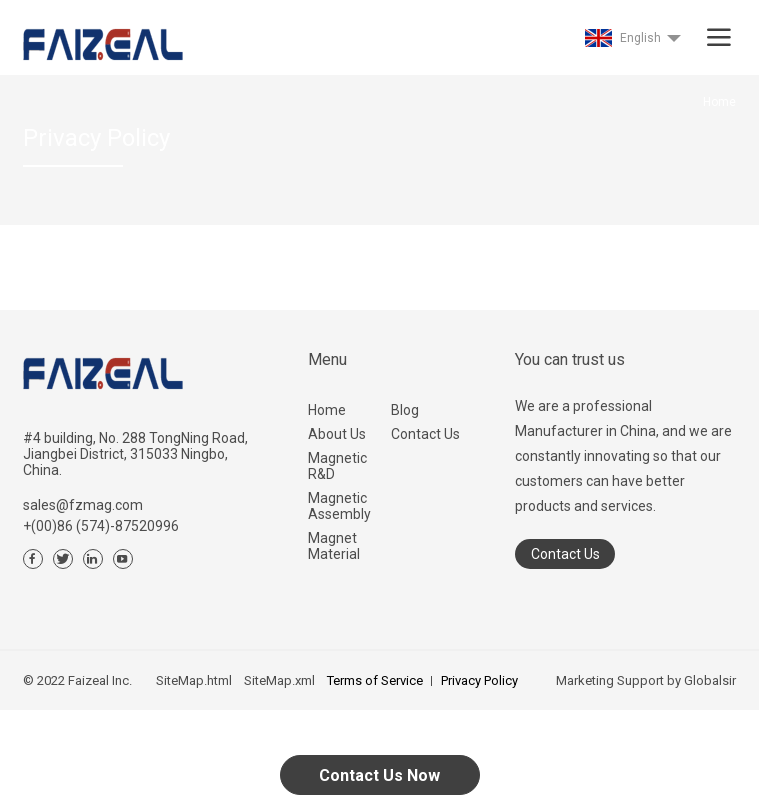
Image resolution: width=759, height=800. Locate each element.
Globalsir (710, 680)
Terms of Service (375, 680)
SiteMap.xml (279, 680)
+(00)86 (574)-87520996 (101, 526)
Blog (405, 410)
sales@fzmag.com (83, 505)
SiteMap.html (194, 680)
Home (327, 410)
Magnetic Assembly (339, 506)
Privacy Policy (479, 680)
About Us (337, 434)
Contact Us (425, 434)
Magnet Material (334, 546)
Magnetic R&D (337, 466)
